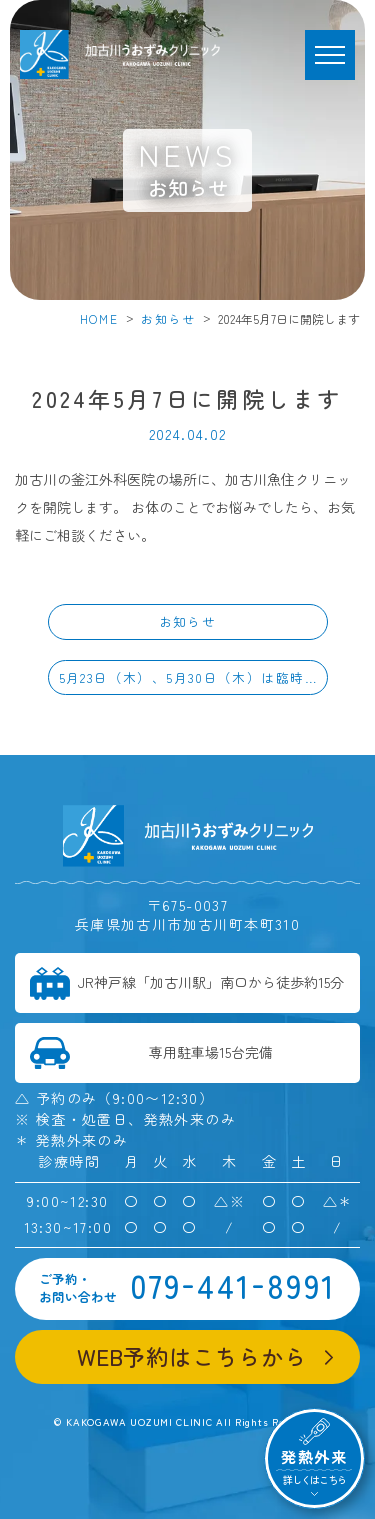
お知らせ (168, 318)
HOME (99, 318)
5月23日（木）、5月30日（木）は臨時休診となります (193, 677)
